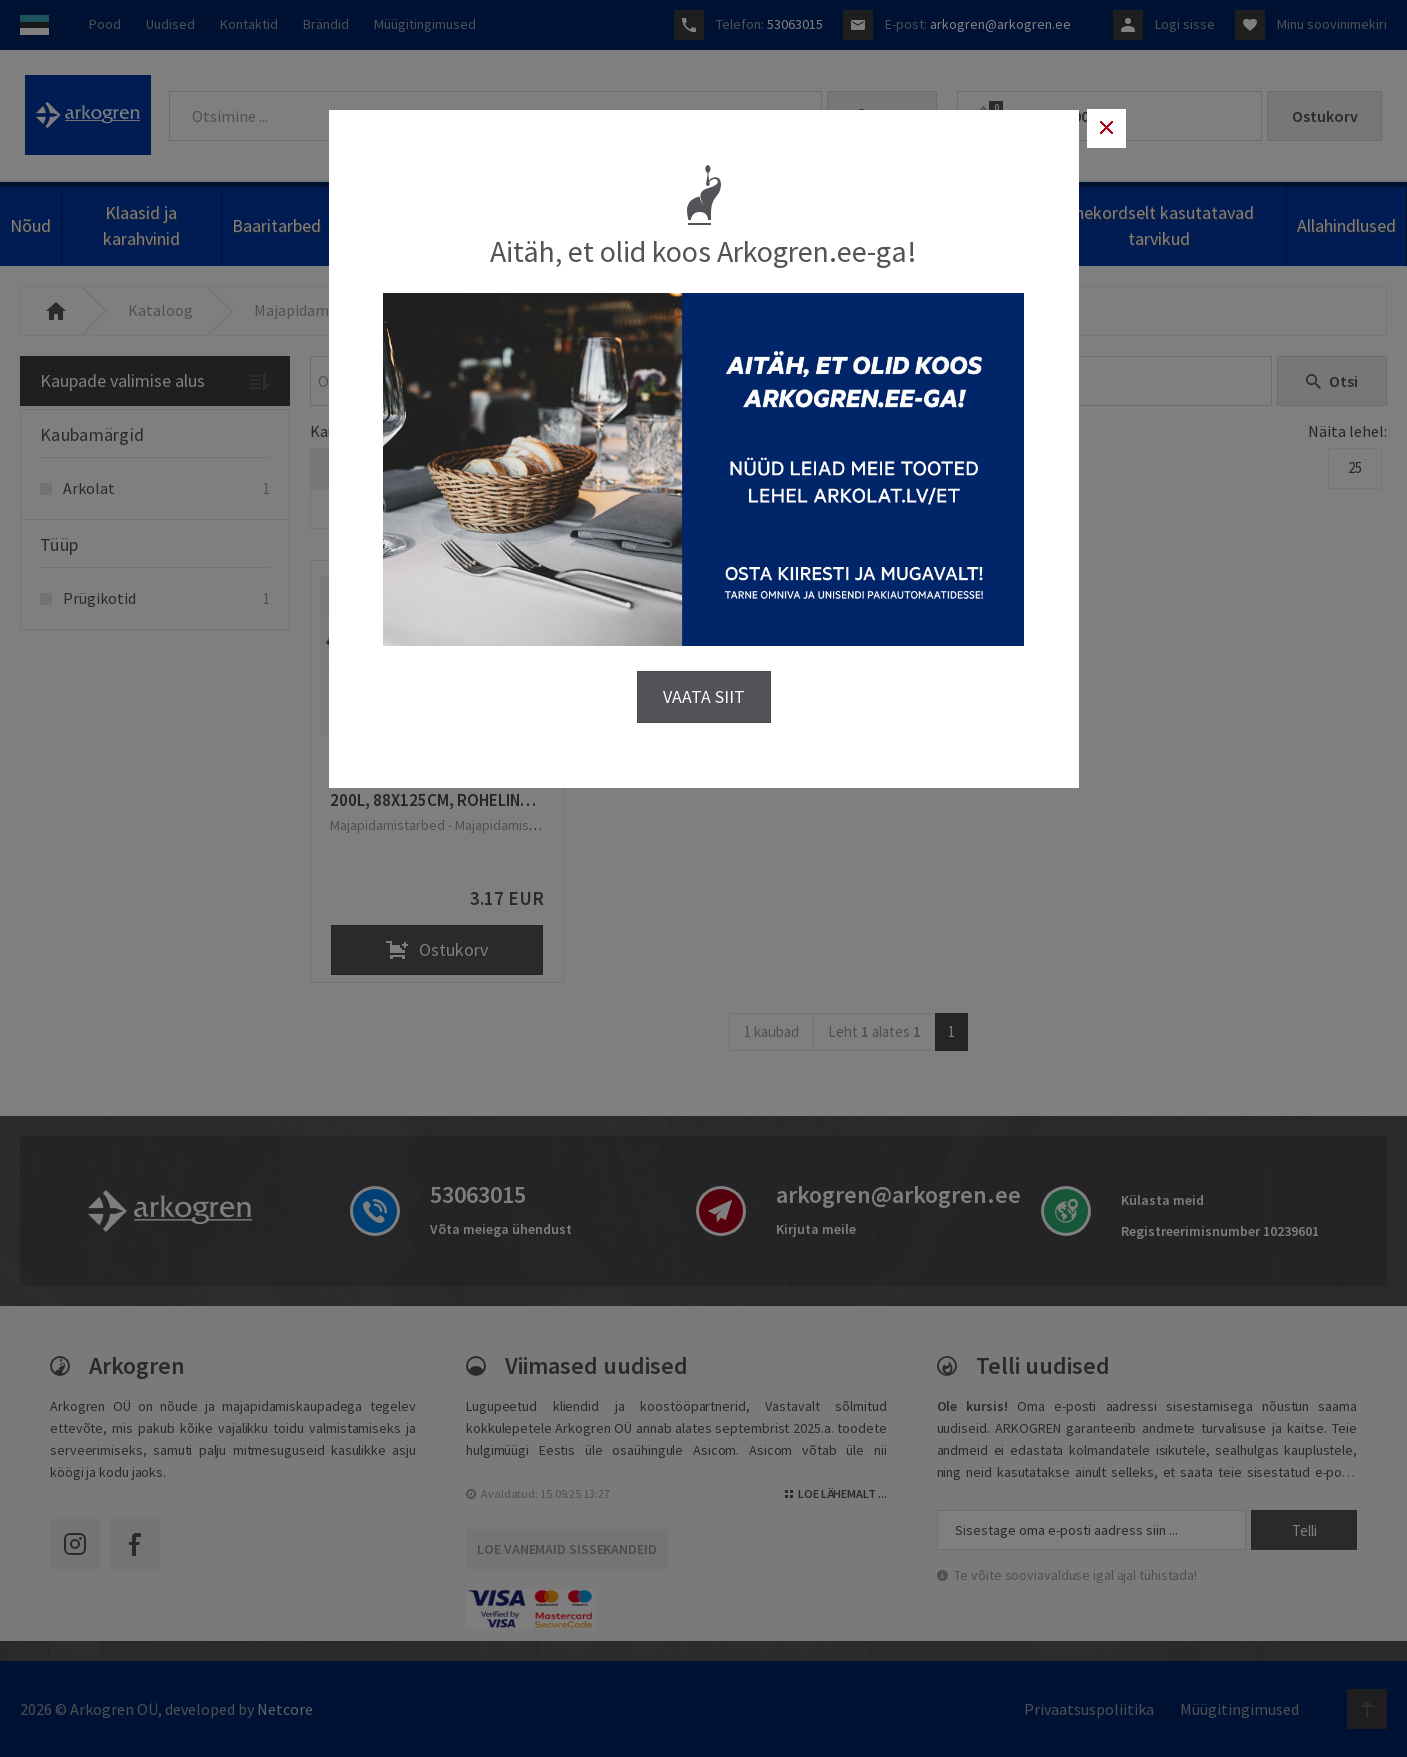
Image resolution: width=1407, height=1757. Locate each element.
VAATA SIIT (704, 695)
